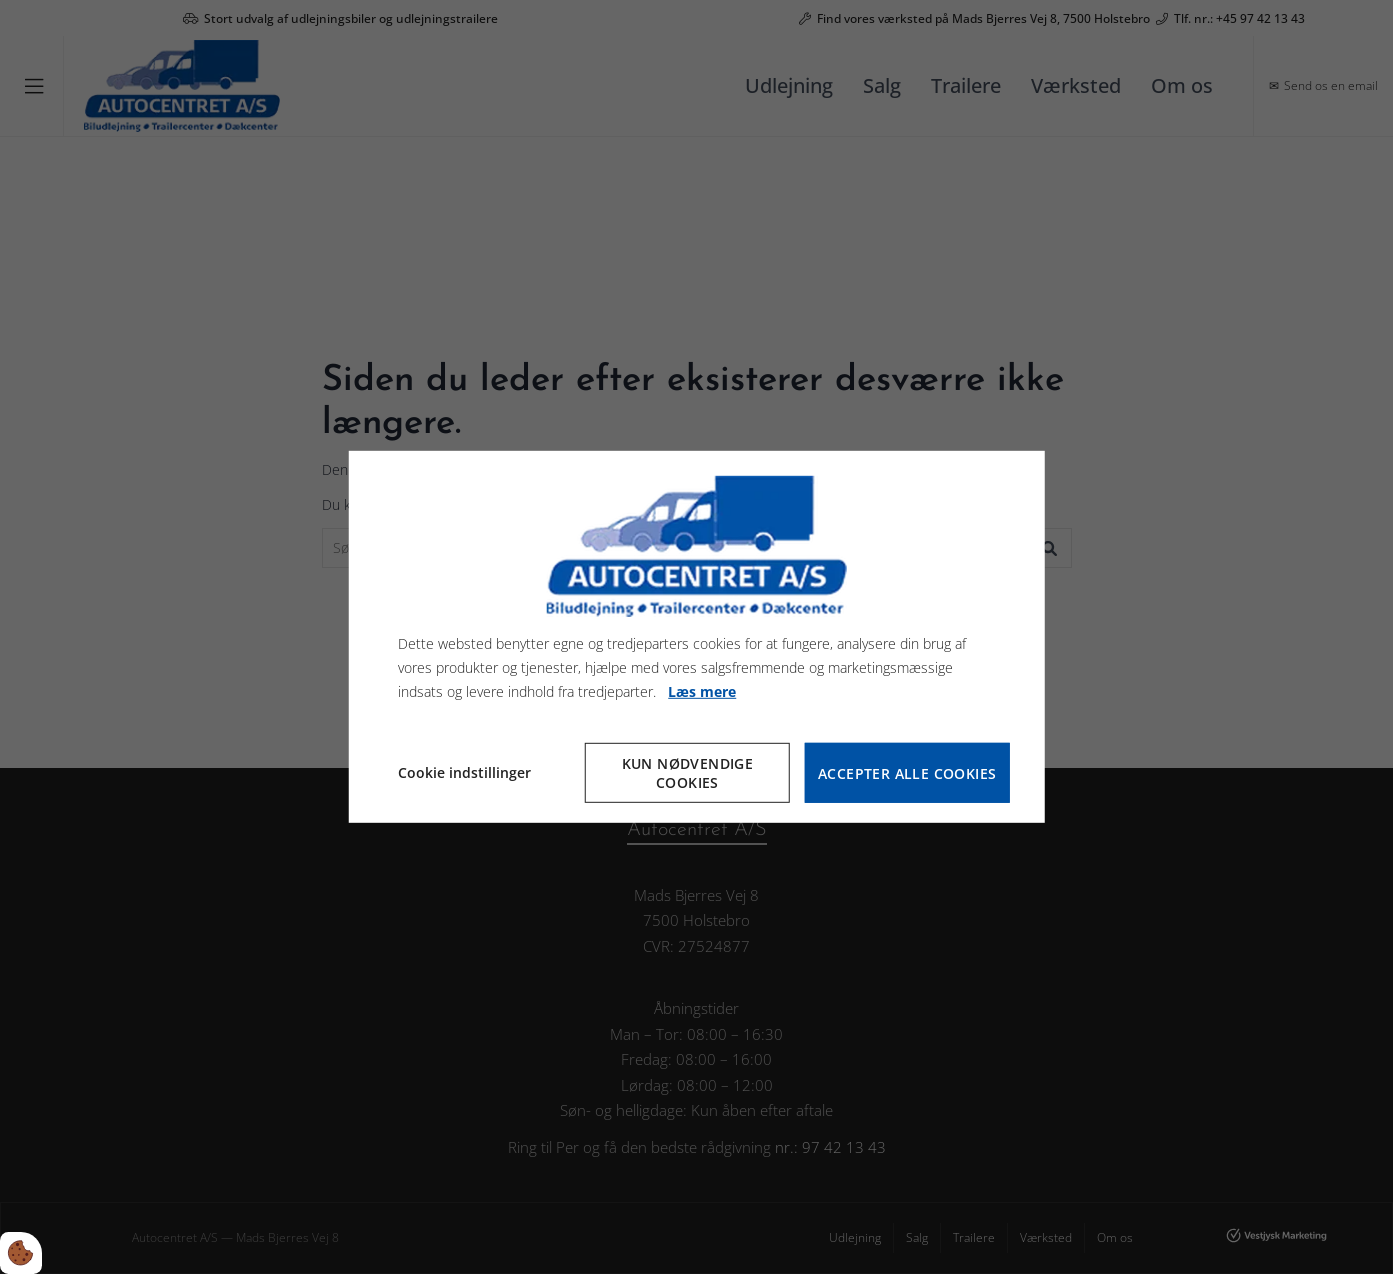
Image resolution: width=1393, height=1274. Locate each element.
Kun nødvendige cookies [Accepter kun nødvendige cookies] (688, 773)
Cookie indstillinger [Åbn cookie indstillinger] (464, 772)
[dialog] (696, 637)
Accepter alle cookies (907, 773)
